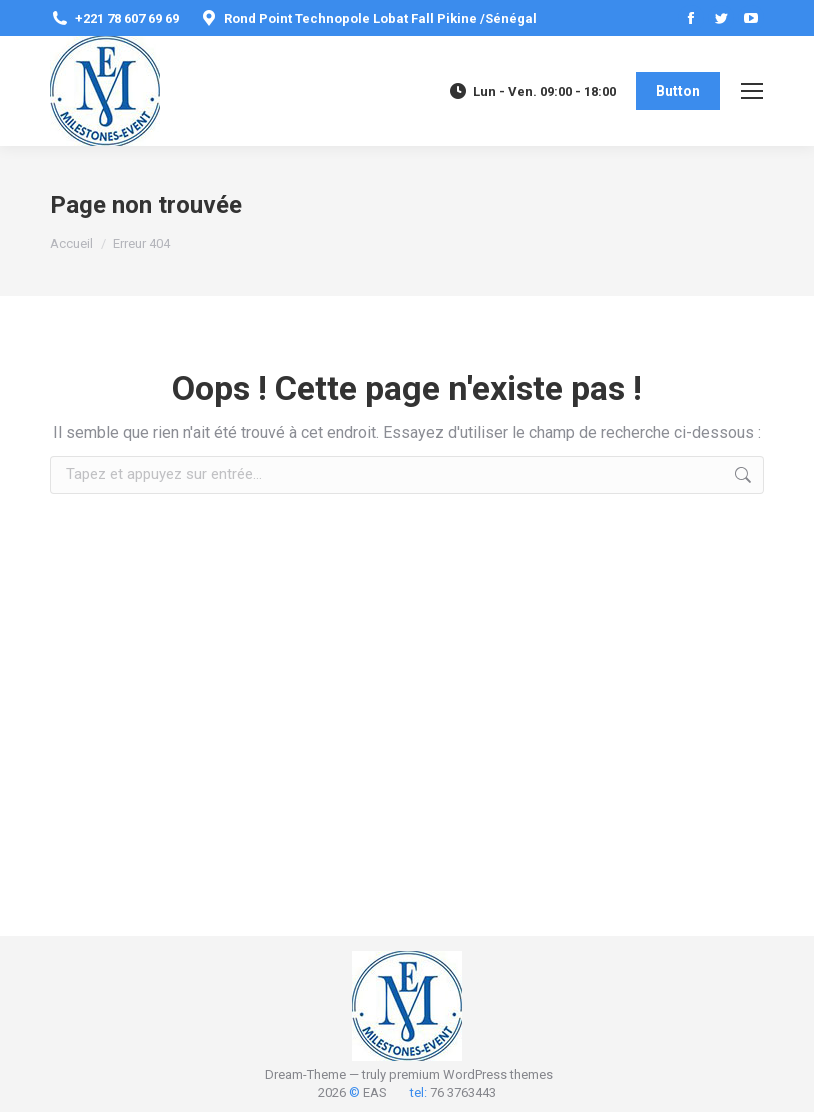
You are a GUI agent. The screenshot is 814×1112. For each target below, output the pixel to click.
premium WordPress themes (471, 1074)
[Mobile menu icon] (752, 91)
